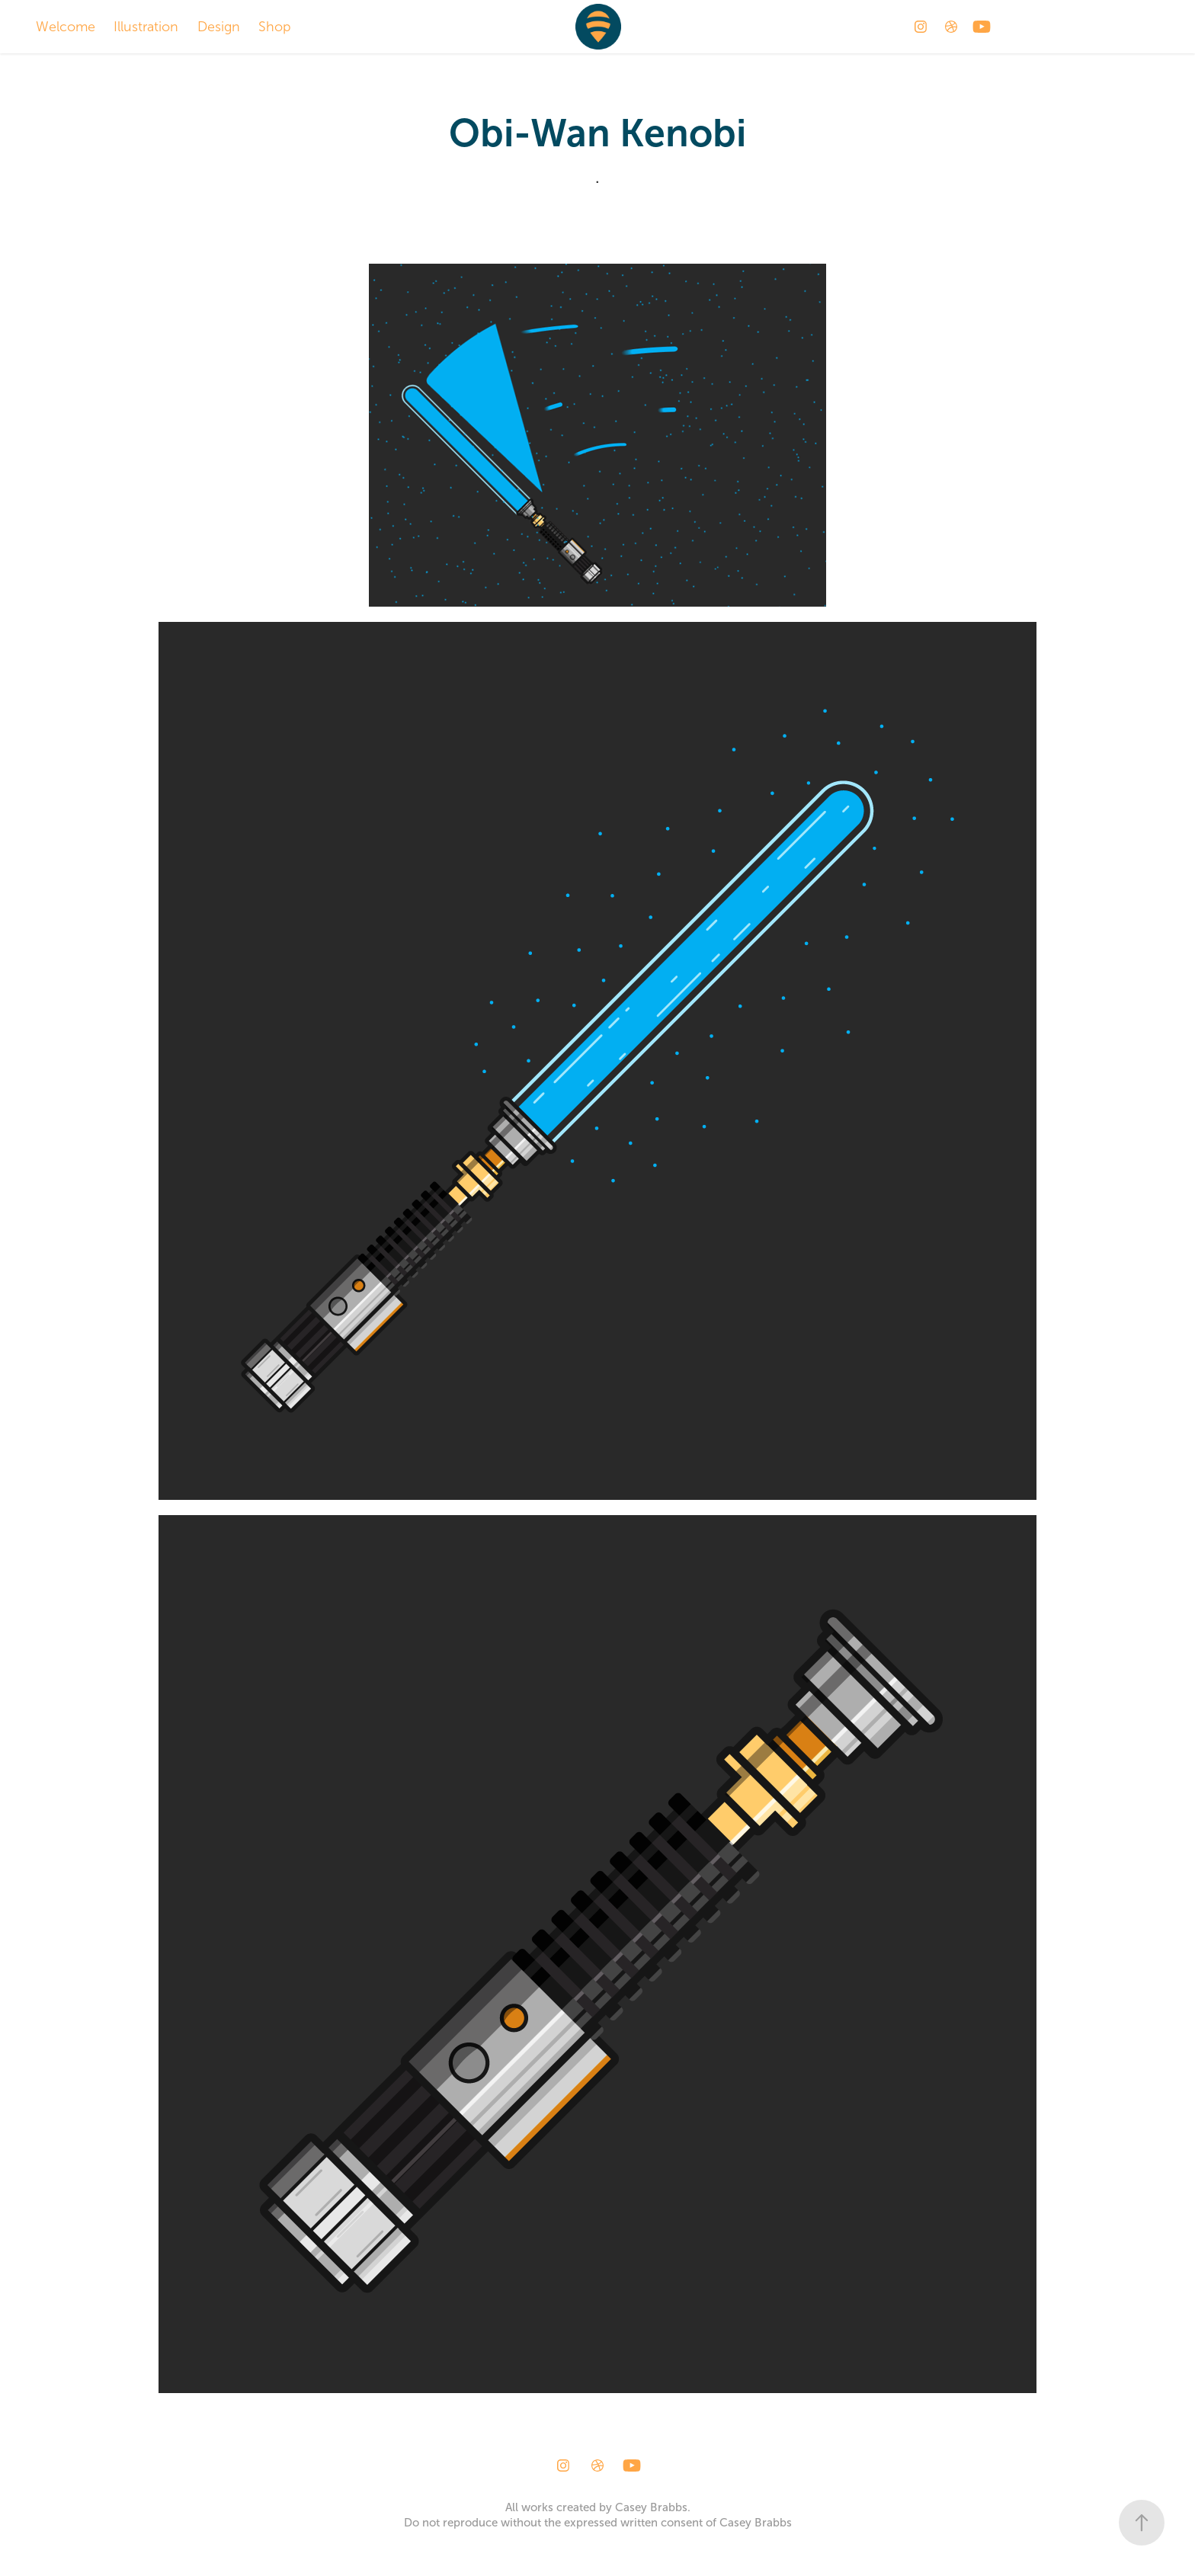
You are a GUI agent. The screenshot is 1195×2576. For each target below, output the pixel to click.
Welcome (65, 26)
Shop (274, 26)
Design (218, 26)
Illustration (146, 26)
